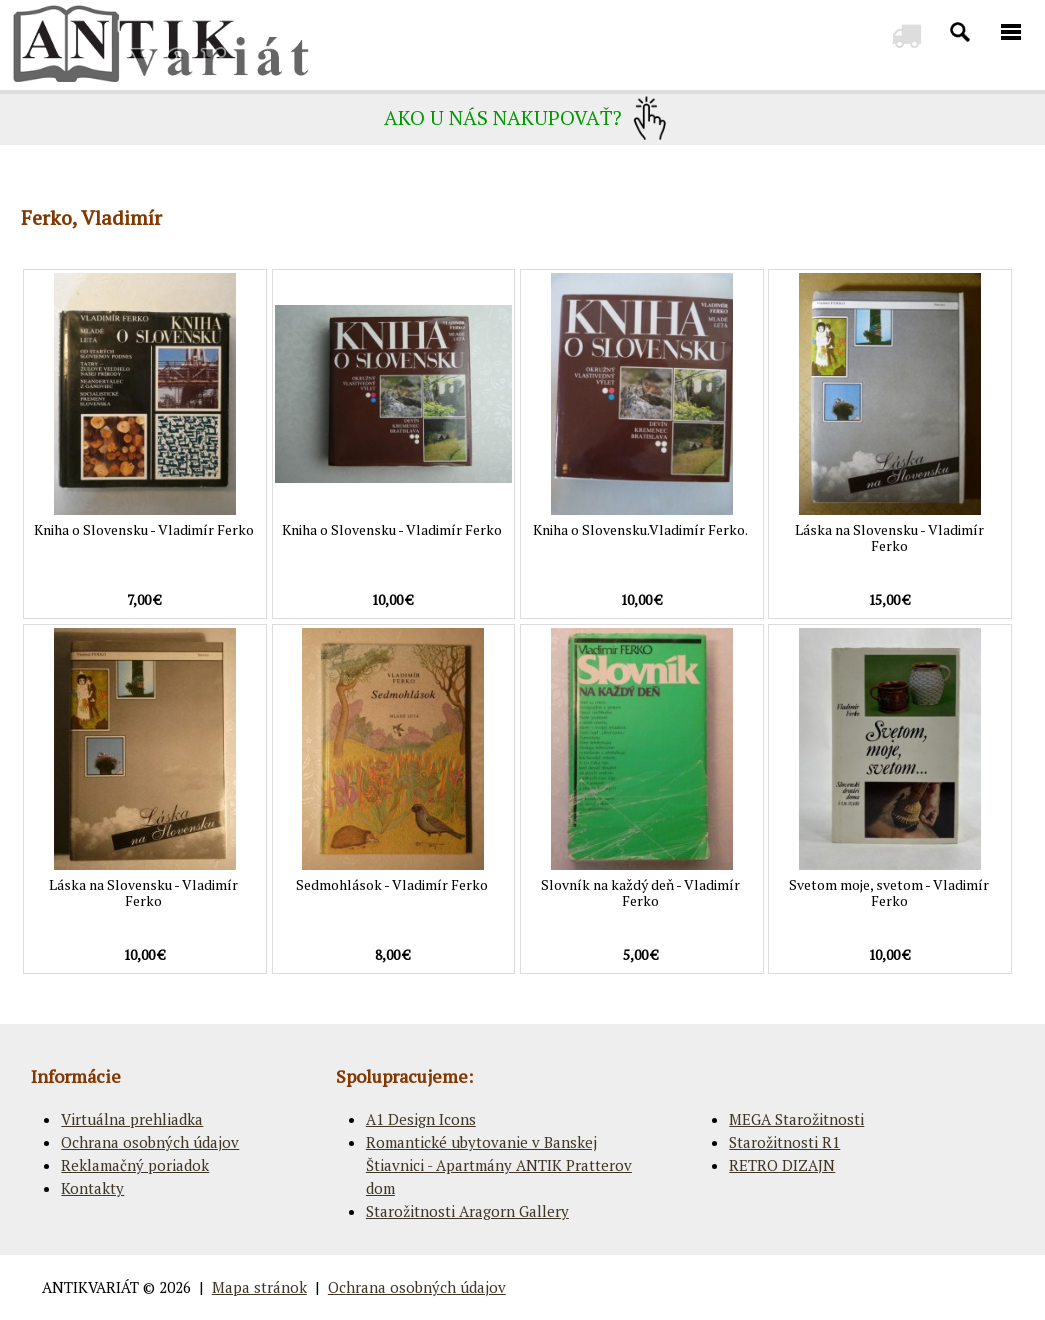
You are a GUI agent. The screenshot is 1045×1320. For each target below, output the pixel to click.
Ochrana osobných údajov (150, 1142)
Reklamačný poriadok (135, 1165)
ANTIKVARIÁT (90, 1287)
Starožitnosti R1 (784, 1142)
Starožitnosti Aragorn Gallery (467, 1211)
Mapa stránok (259, 1287)
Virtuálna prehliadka (132, 1119)
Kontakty (92, 1188)
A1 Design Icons (421, 1119)
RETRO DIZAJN (782, 1165)
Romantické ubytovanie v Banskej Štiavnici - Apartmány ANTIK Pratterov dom (499, 1165)
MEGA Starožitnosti (796, 1119)
